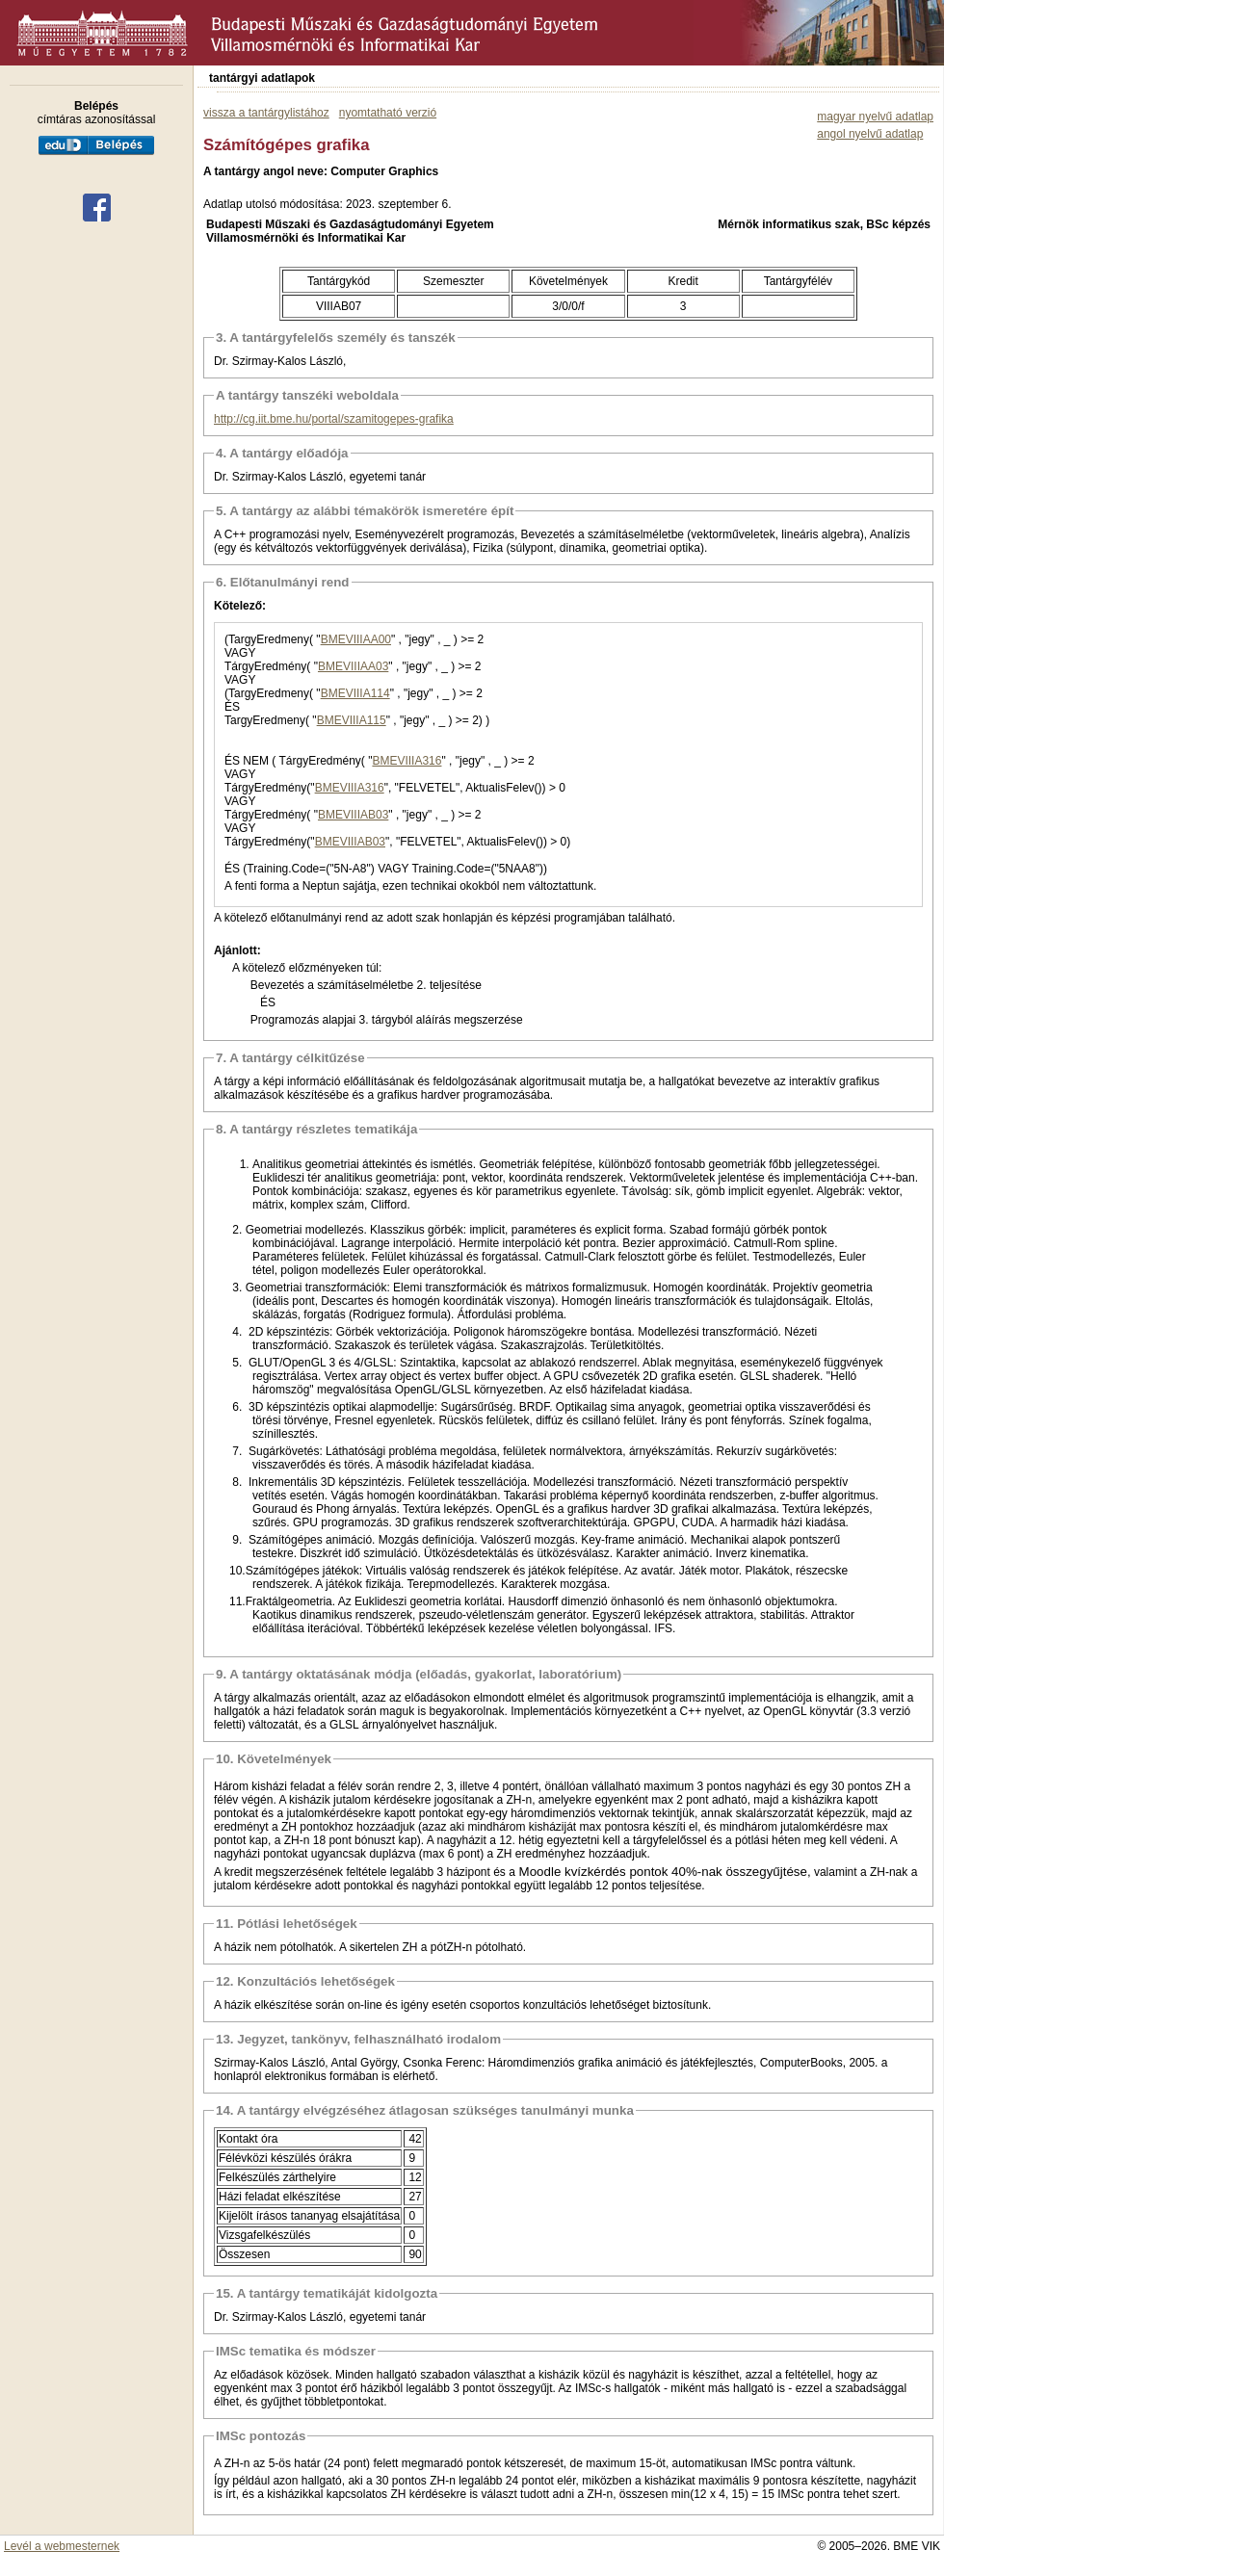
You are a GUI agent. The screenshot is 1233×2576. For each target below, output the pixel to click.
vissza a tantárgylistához (266, 112)
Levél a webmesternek (61, 2546)
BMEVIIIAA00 (356, 639)
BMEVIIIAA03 (353, 666)
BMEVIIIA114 (355, 693)
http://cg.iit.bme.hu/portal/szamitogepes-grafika (334, 419)
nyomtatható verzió (387, 112)
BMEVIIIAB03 (353, 814)
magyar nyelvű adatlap (875, 116)
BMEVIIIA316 (406, 761)
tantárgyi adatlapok (262, 78)
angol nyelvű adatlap (870, 134)
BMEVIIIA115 (351, 720)
